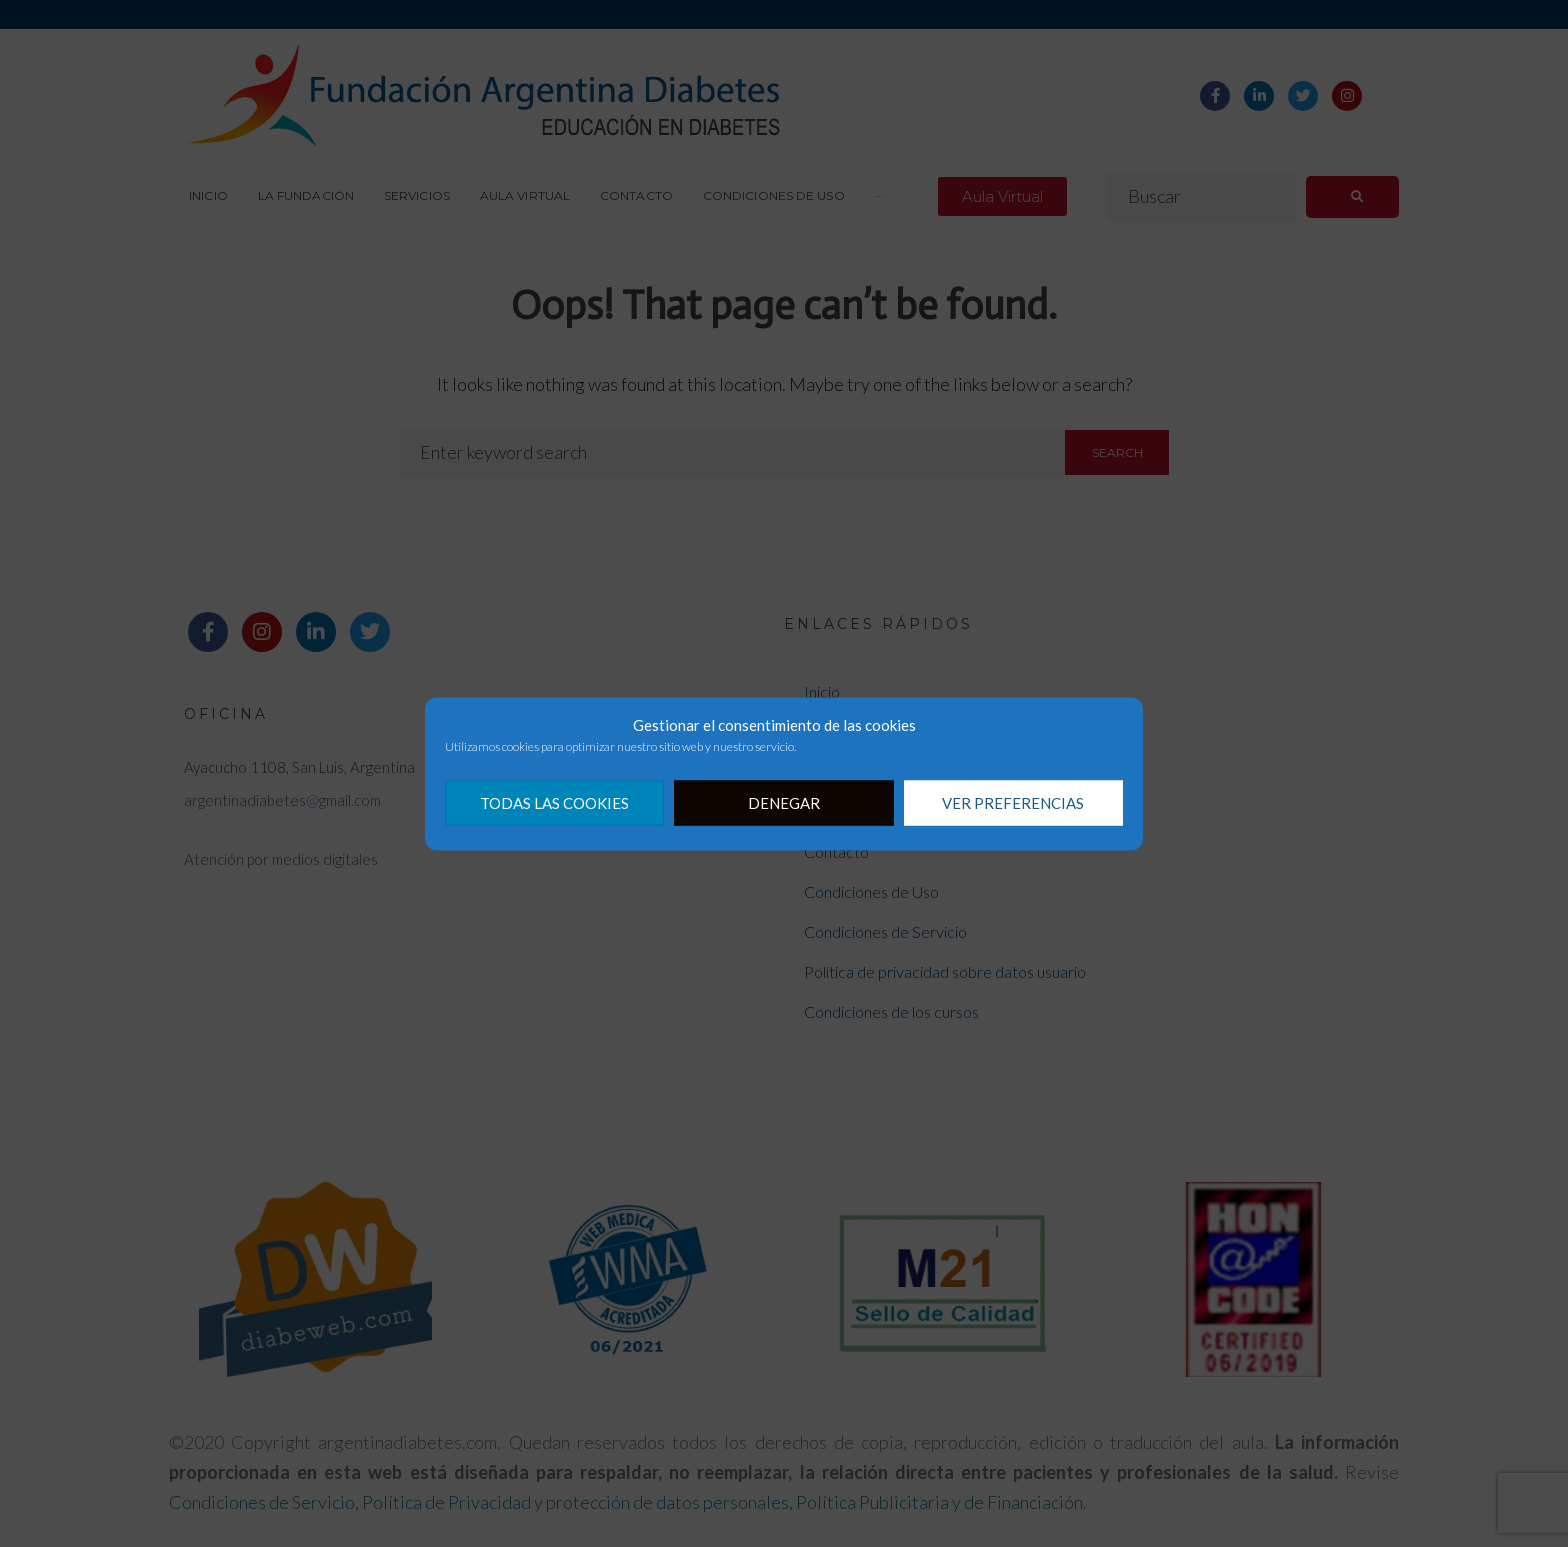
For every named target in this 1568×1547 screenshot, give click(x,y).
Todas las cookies (554, 803)
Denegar (784, 803)
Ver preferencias (1013, 803)
